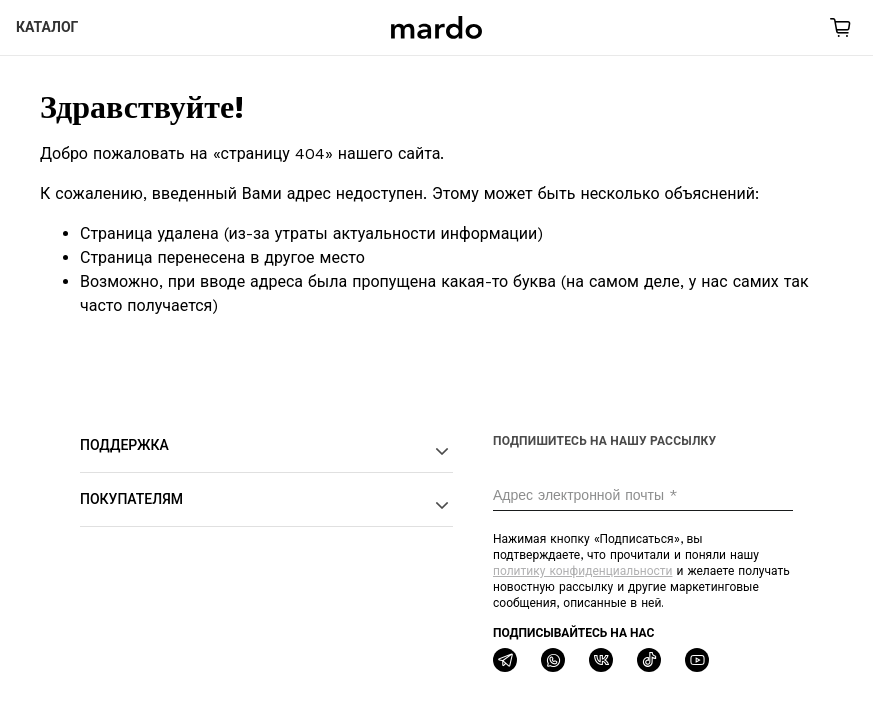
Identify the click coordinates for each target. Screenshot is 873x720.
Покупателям (266, 505)
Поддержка (266, 451)
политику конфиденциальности (582, 571)
